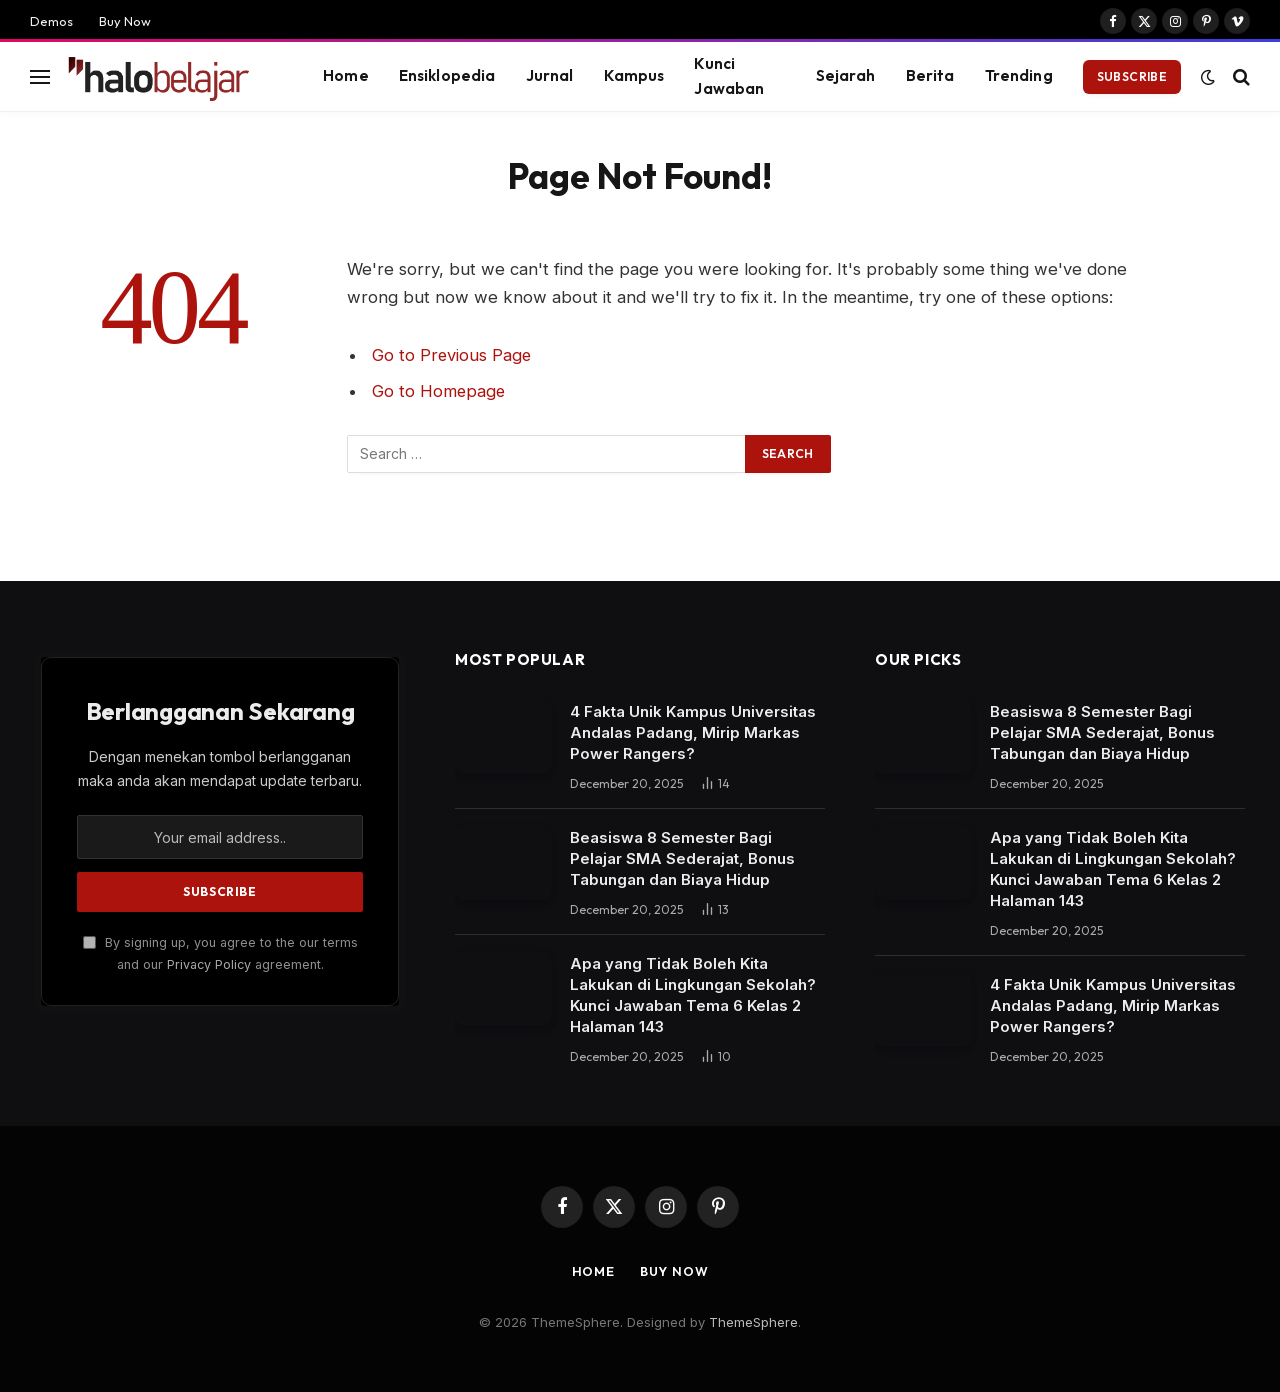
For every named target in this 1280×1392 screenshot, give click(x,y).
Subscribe (1132, 76)
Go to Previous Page (452, 355)
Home (346, 75)
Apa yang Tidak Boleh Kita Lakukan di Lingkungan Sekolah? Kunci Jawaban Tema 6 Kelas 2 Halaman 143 (693, 995)
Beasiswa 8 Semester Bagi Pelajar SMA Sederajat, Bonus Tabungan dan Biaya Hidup (682, 858)
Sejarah (846, 75)
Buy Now (125, 21)
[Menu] (40, 76)
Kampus (634, 75)
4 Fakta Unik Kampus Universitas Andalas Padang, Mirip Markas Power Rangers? (693, 732)
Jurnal (550, 75)
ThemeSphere (753, 1322)
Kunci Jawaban (729, 76)
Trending (1019, 75)
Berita (930, 75)
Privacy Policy (209, 964)
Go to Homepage (439, 391)
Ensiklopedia (447, 75)
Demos (51, 21)
